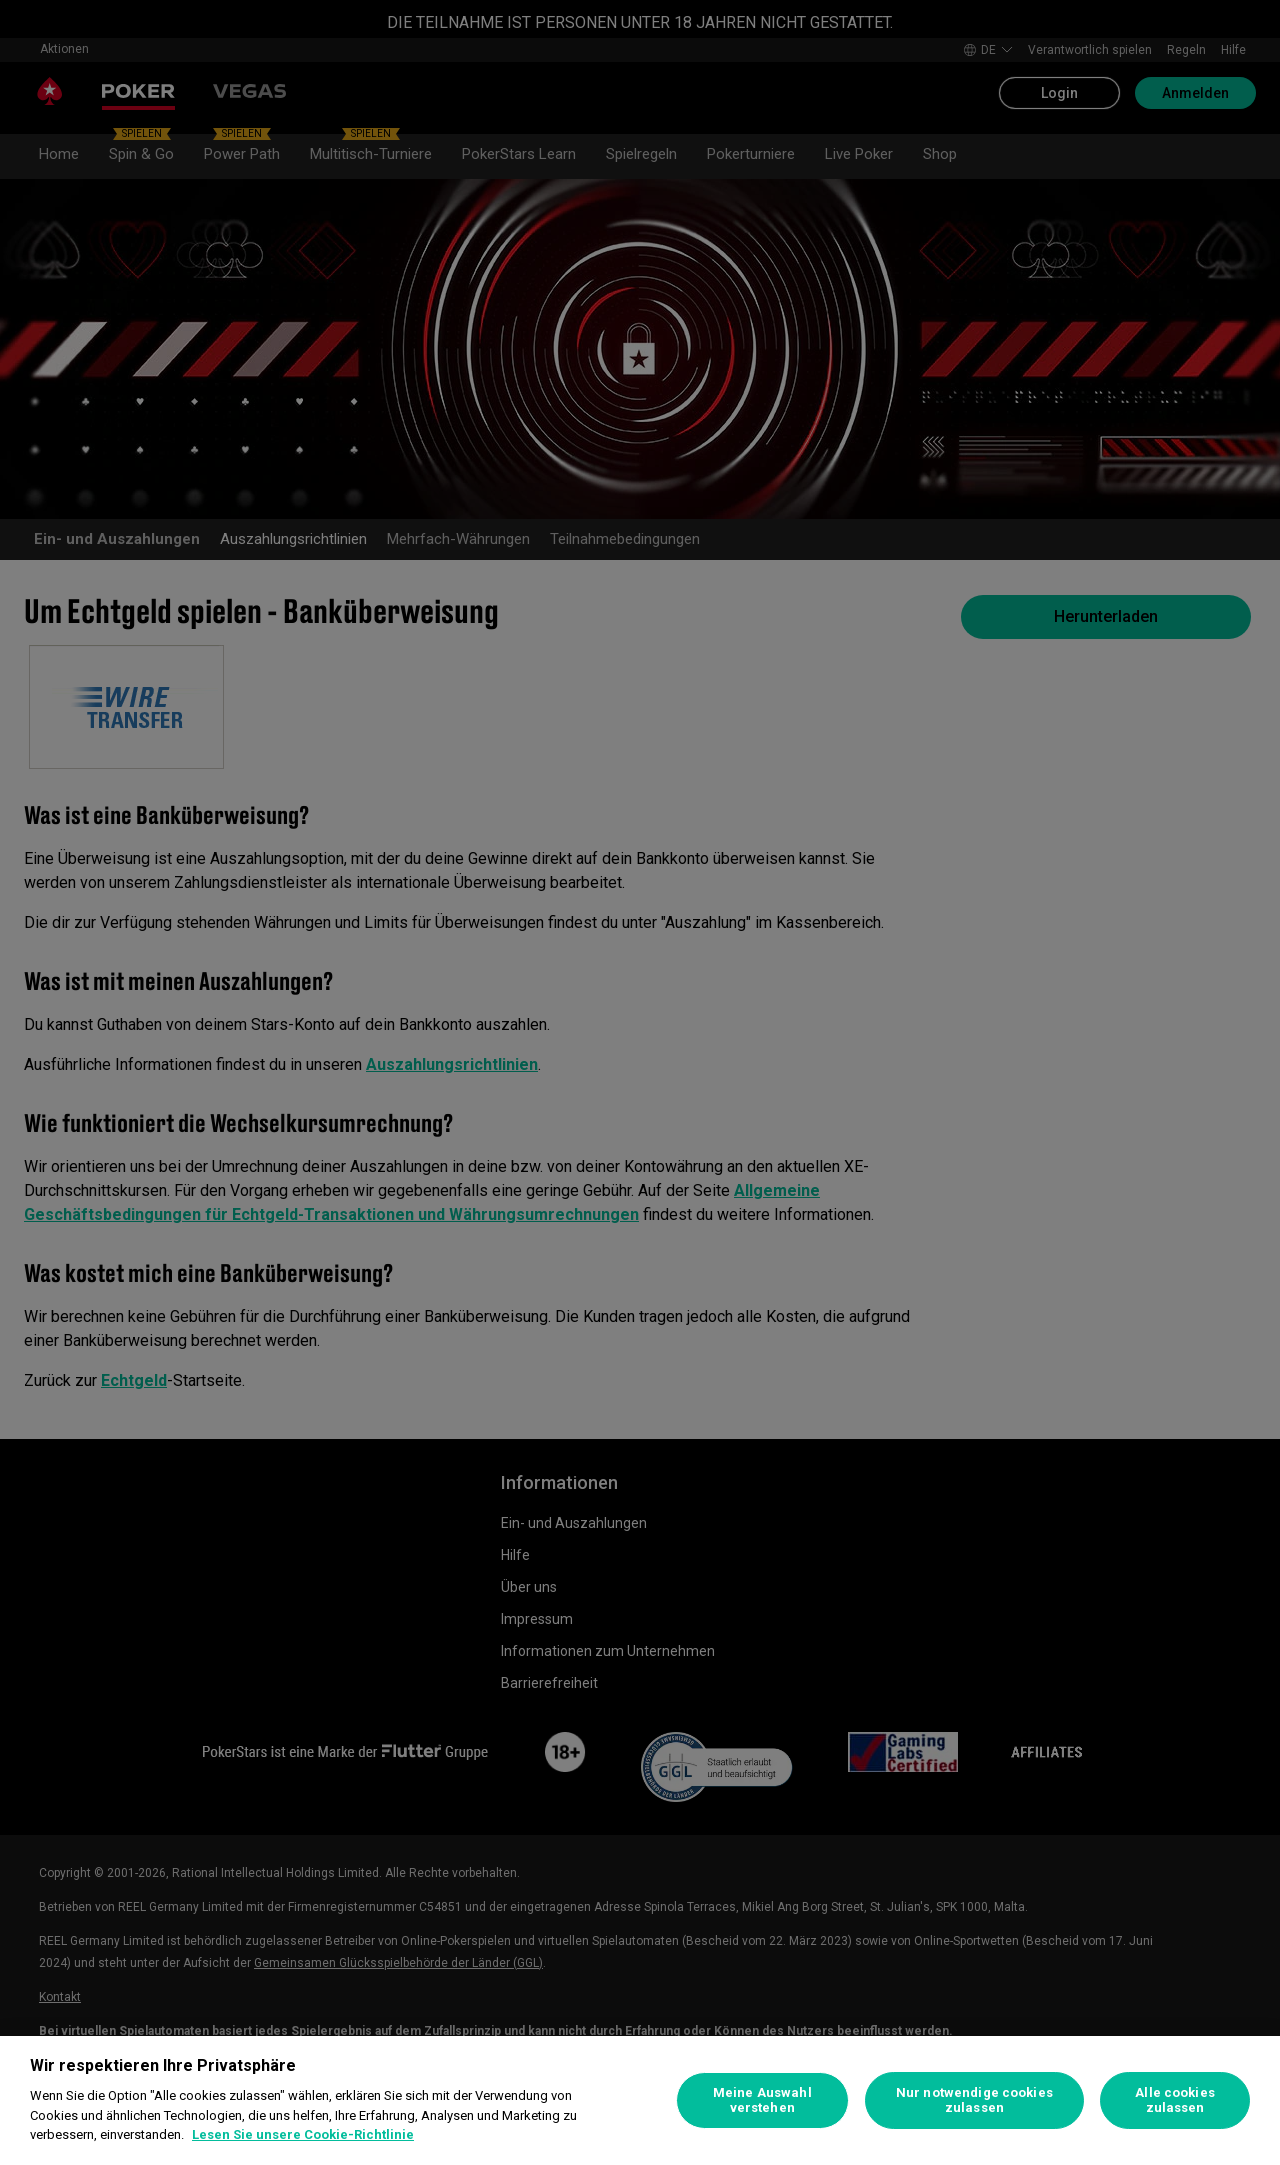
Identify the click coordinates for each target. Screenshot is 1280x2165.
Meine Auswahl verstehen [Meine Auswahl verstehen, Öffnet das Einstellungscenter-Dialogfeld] (762, 2100)
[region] (640, 2100)
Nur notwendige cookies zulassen (974, 2100)
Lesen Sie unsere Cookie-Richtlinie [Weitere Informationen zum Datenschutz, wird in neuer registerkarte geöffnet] (303, 2134)
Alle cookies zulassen (1175, 2100)
